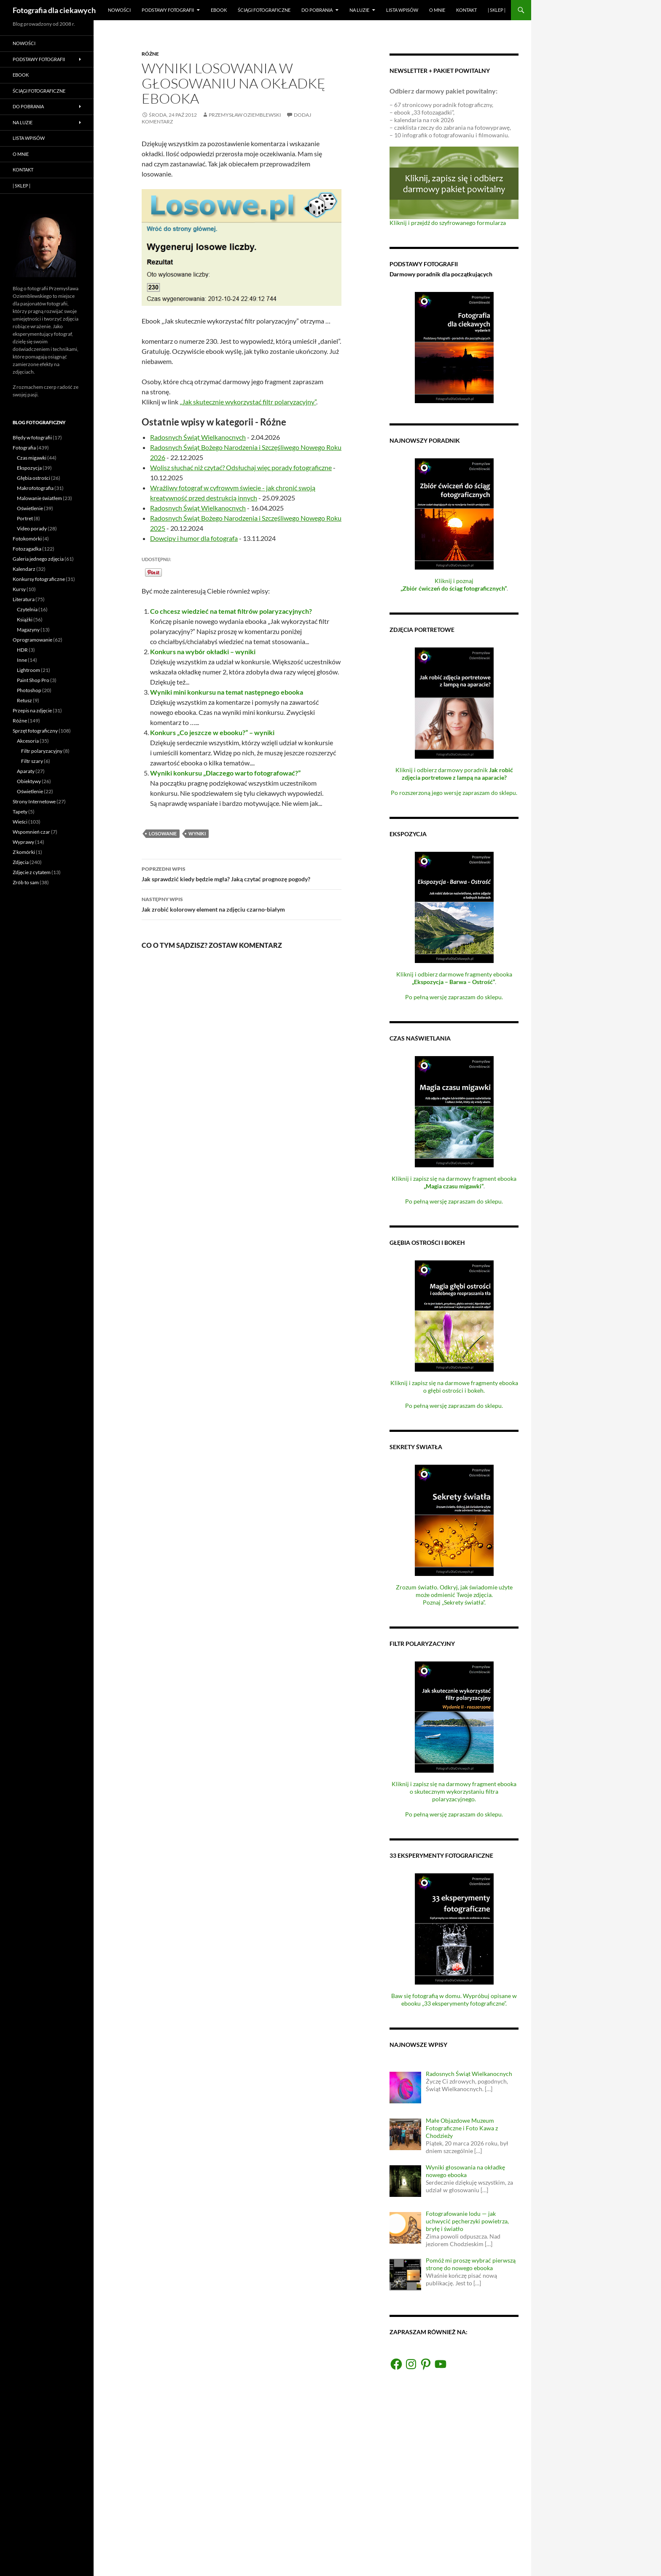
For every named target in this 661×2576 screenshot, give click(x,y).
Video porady (32, 528)
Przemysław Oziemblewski (245, 115)
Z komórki (24, 852)
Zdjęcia (21, 862)
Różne (150, 54)
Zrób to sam (26, 882)
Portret (25, 518)
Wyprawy (23, 842)
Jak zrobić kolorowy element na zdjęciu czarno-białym (241, 903)
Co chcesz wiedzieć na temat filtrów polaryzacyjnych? (231, 611)
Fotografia (24, 447)
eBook (219, 10)
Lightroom (28, 670)
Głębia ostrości (33, 478)
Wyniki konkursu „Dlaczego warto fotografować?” (225, 773)
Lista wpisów (402, 10)
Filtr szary (32, 761)
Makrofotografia (35, 488)
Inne (22, 660)
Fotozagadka (27, 549)
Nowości (119, 10)
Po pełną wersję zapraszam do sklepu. (454, 996)
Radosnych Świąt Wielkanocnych (198, 437)
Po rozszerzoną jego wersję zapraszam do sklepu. (454, 792)
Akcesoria (28, 741)
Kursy (19, 589)
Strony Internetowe (34, 801)
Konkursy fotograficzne (39, 579)
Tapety (20, 811)
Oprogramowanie (32, 640)
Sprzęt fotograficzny (35, 731)
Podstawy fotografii (168, 10)
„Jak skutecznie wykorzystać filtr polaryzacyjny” (248, 402)
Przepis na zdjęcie (32, 710)
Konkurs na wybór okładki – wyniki (202, 651)
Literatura (24, 599)
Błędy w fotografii (32, 437)
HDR (22, 650)
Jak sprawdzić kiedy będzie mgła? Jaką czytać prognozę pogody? (241, 873)
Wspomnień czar (31, 832)
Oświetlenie (30, 508)
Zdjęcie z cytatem (32, 872)
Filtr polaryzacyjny (41, 751)
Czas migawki (31, 458)
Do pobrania (317, 10)
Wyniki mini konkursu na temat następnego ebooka (226, 692)
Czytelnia (27, 609)
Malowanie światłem (39, 498)
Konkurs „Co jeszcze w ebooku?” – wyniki (212, 732)
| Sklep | (496, 10)
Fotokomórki (27, 538)
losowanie (163, 833)
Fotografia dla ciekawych (54, 10)
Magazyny (28, 629)
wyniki (197, 833)
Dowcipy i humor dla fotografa (194, 538)
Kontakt (466, 10)
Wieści (20, 822)
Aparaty (26, 771)
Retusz (24, 700)
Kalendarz (24, 569)
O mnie (437, 10)
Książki (24, 619)
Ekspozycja (29, 468)
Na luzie (359, 10)
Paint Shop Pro (33, 680)
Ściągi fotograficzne (264, 10)
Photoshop (29, 690)
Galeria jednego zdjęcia (38, 559)
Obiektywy (29, 781)
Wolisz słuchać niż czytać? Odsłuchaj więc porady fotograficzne (241, 467)
